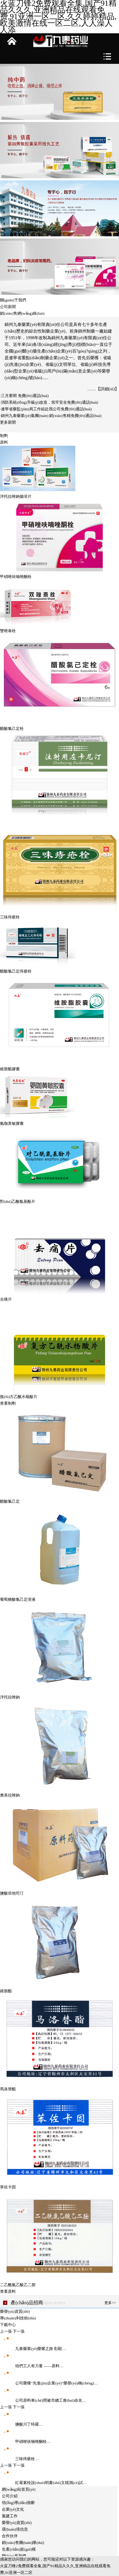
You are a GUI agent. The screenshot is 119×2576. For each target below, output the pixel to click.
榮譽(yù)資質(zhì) (17, 2522)
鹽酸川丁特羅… (21, 2424)
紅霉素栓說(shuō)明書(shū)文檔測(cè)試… (43, 2482)
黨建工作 (10, 2516)
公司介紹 (10, 2496)
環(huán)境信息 (15, 2529)
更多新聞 (8, 422)
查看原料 (8, 2291)
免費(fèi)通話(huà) (33, 395)
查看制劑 (8, 1403)
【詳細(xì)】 (107, 389)
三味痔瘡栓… (19, 2458)
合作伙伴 (10, 2536)
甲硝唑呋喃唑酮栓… (25, 2441)
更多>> (110, 2303)
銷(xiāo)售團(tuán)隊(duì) (23, 2542)
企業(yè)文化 (13, 2509)
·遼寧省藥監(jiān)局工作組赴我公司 (30, 409)
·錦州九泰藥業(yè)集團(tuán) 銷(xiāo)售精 (35, 415)
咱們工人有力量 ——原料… (31, 2366)
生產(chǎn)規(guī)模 (19, 2549)
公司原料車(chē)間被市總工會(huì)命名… (43, 2400)
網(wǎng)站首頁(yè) (19, 2489)
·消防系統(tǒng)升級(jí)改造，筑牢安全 (33, 402)
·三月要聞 (9, 395)
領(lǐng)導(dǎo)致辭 (18, 2502)
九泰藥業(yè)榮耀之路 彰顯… (33, 2348)
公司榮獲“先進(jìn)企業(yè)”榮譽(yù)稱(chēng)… (49, 2383)
